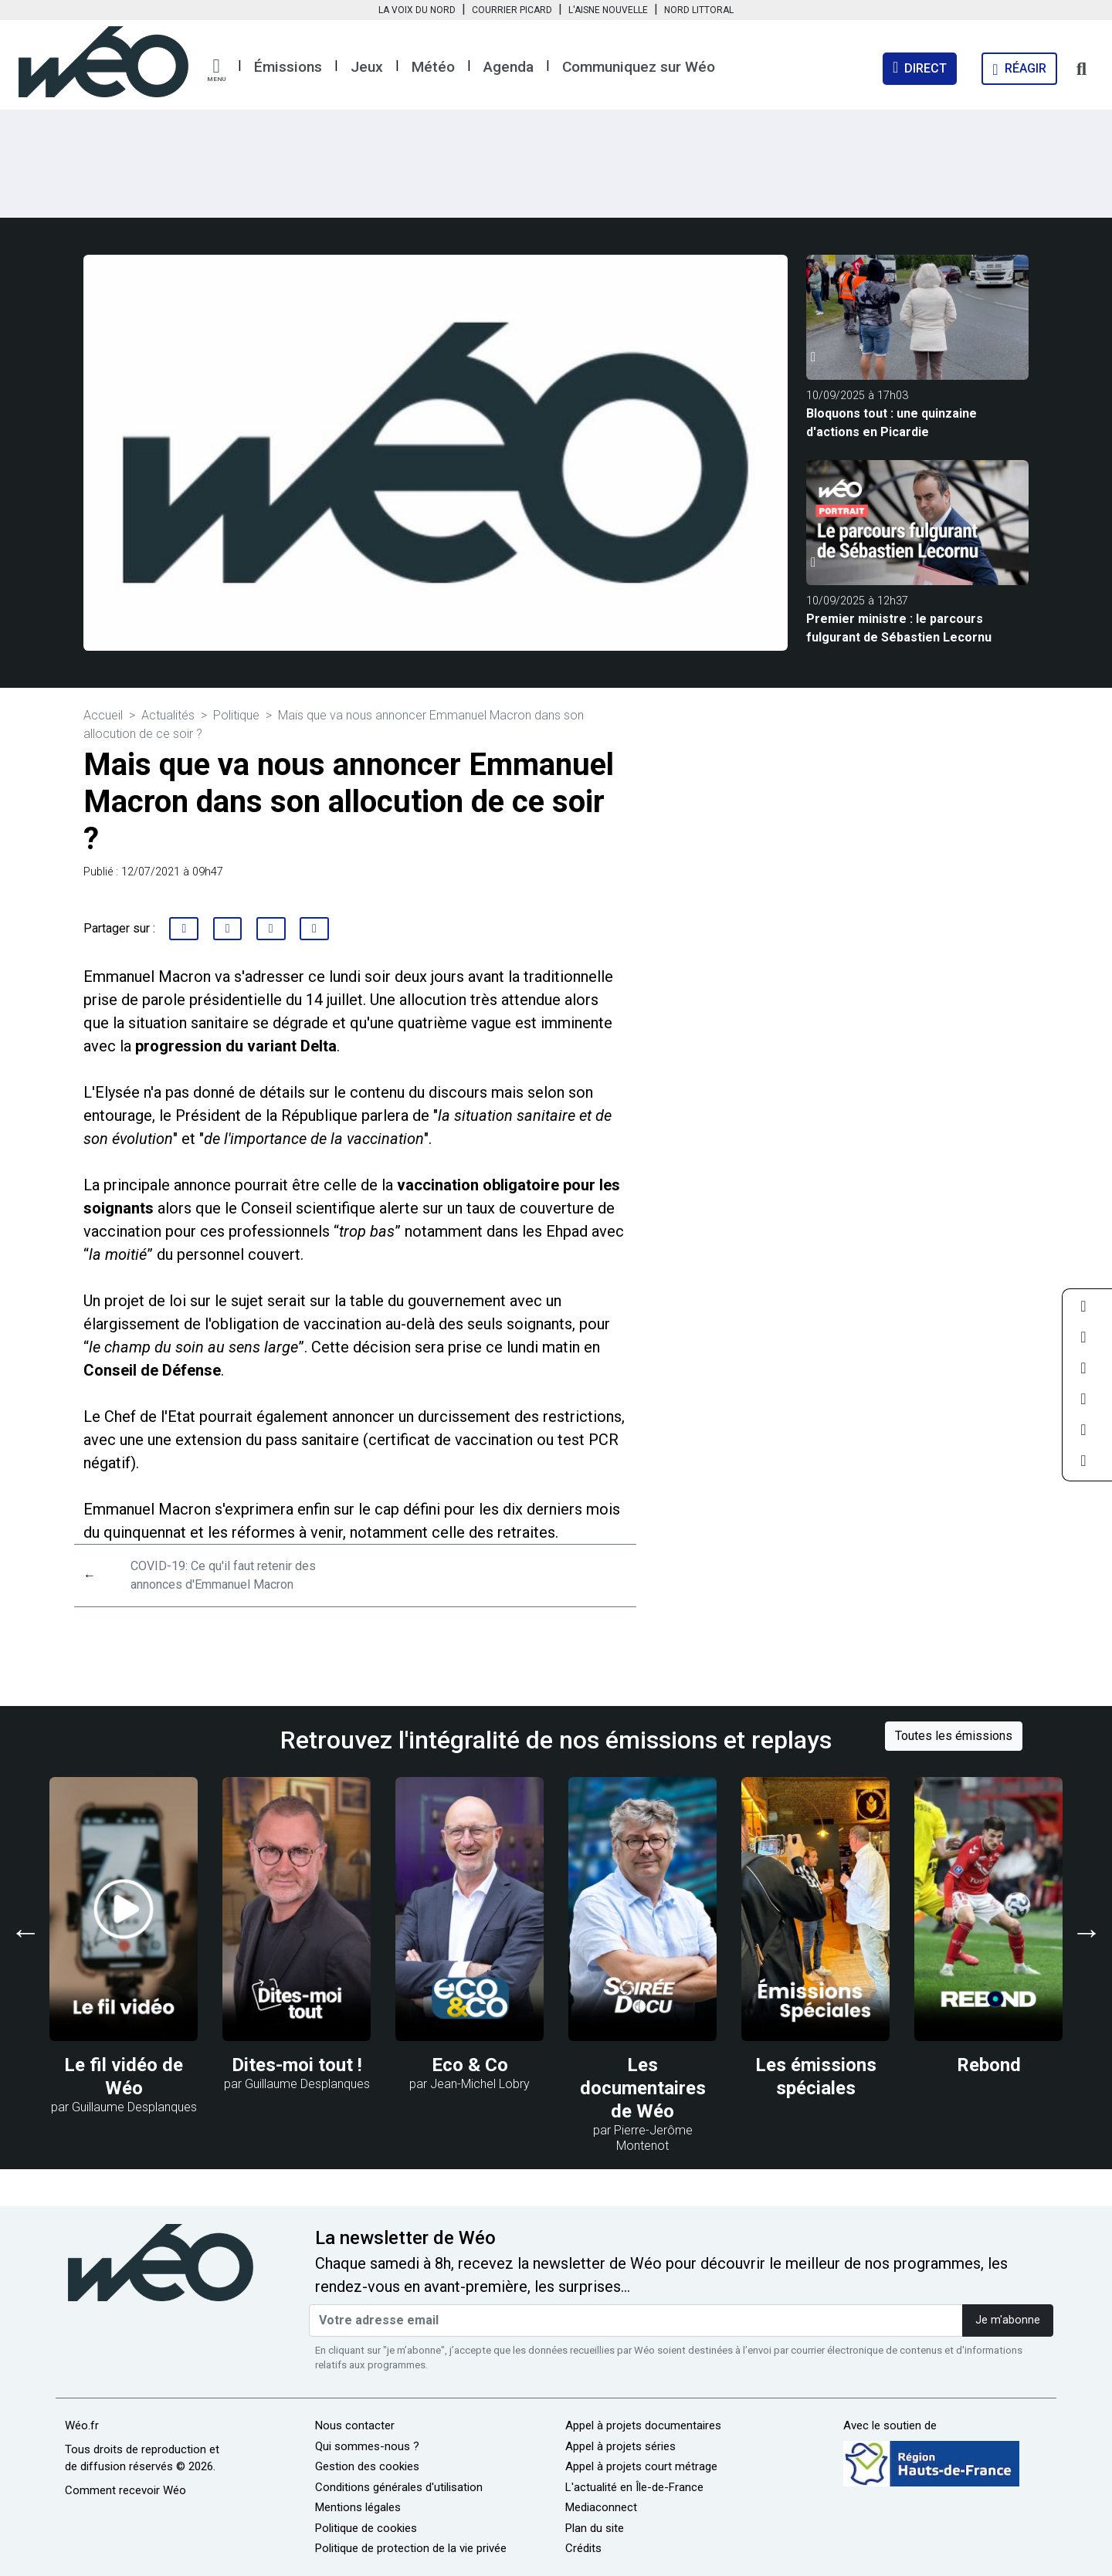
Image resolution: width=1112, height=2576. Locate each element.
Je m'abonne (1007, 2320)
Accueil (103, 715)
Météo (433, 67)
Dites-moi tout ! (297, 2065)
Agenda (508, 67)
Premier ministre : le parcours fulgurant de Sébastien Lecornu (899, 628)
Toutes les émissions (953, 1735)
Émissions (288, 67)
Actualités (168, 715)
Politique (236, 715)
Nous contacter (355, 2425)
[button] (216, 70)
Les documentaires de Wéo (643, 2088)
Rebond (989, 2065)
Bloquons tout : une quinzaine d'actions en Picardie (891, 422)
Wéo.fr (82, 2425)
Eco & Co (470, 2065)
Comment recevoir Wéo (125, 2490)
